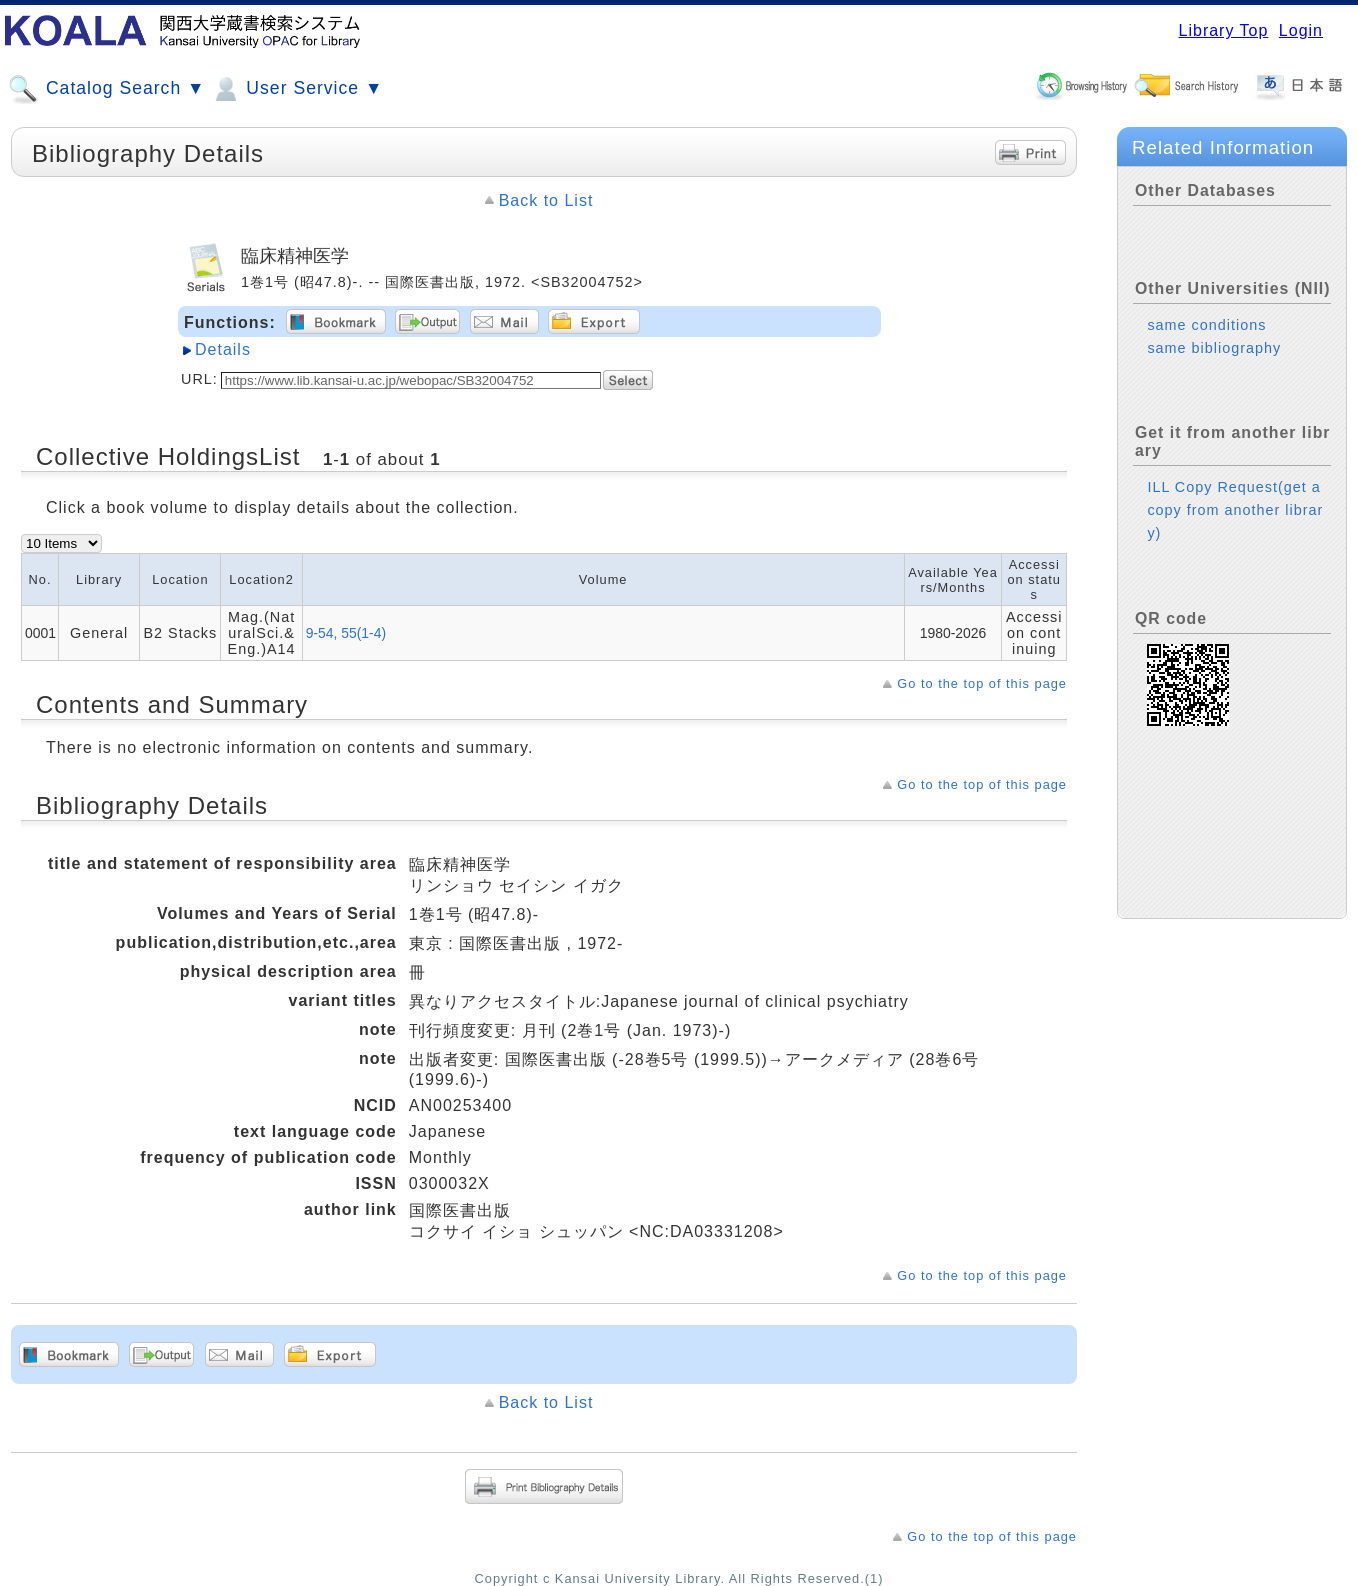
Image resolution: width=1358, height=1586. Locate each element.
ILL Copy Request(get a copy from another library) (1235, 510)
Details (223, 349)
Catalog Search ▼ (106, 89)
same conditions (1206, 325)
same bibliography (1214, 348)
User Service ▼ (296, 89)
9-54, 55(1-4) (346, 633)
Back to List (546, 200)
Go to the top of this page (982, 683)
